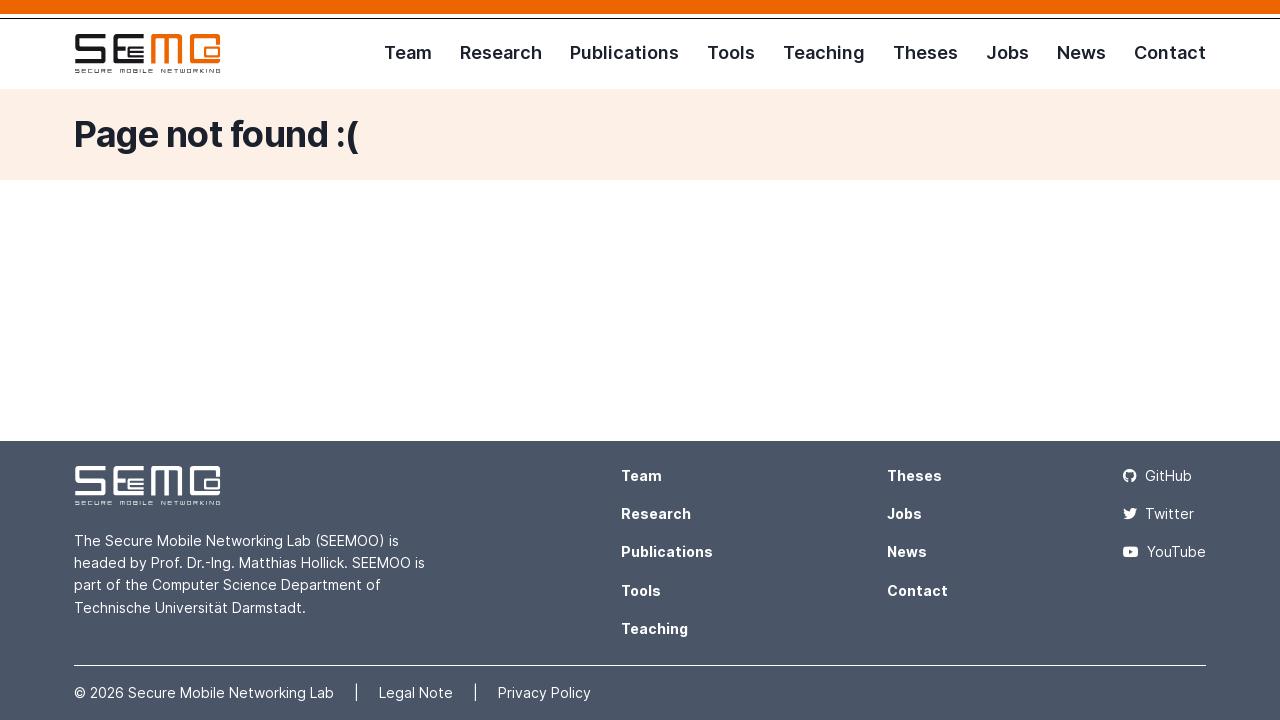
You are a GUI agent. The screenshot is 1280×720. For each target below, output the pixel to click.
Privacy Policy (544, 692)
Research (501, 52)
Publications (624, 52)
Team (408, 52)
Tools (731, 52)
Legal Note (418, 692)
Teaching (824, 52)
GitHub (1157, 475)
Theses (925, 52)
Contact (1170, 52)
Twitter (1158, 513)
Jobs (1007, 52)
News (1081, 52)
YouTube (1164, 551)
